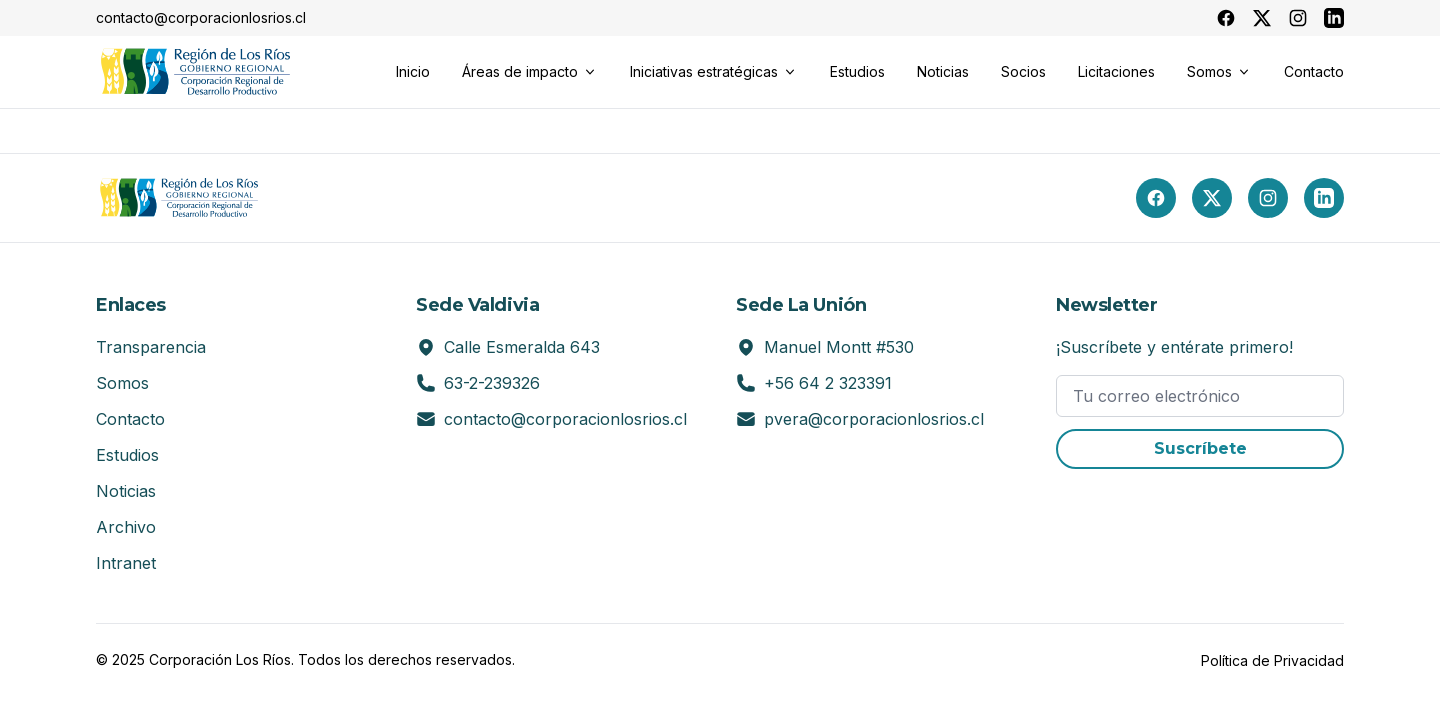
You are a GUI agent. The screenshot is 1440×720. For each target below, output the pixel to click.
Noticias (126, 491)
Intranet (126, 563)
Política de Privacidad (1272, 660)
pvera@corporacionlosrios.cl (874, 419)
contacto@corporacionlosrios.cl (565, 419)
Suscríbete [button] (1200, 448)
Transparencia (151, 347)
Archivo (126, 527)
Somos (122, 383)
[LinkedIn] (1324, 198)
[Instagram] (1268, 198)
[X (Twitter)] (1212, 198)
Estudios (127, 455)
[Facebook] (1156, 198)
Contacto (130, 419)
